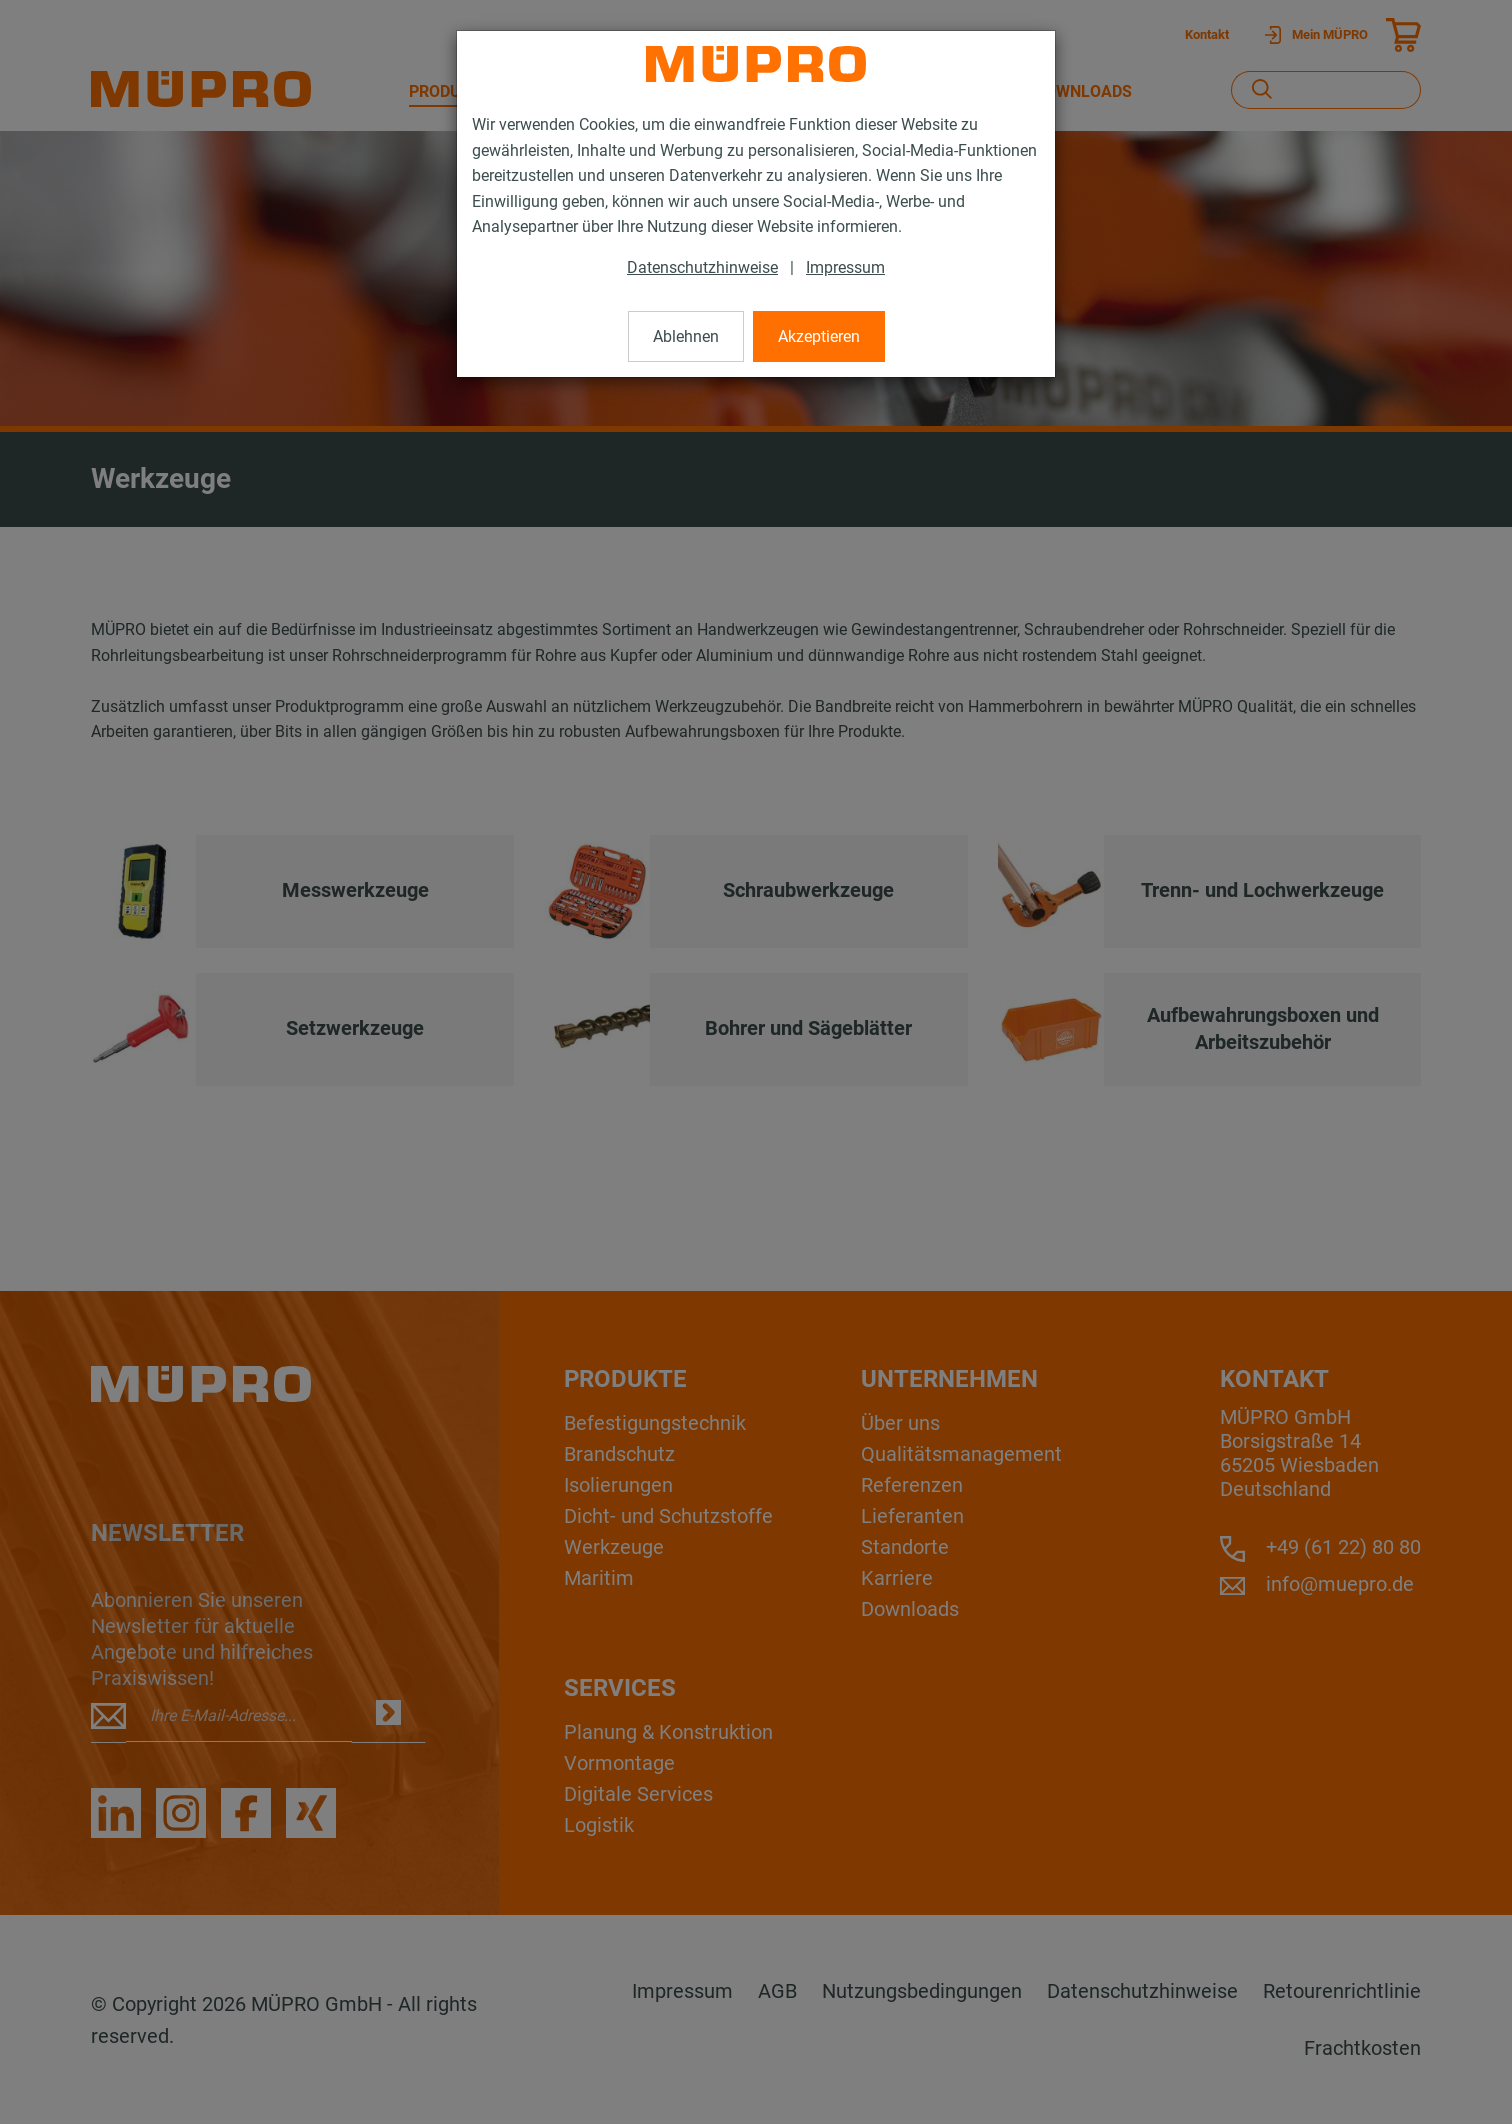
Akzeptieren (819, 336)
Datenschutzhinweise (702, 267)
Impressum (845, 267)
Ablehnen (686, 336)
